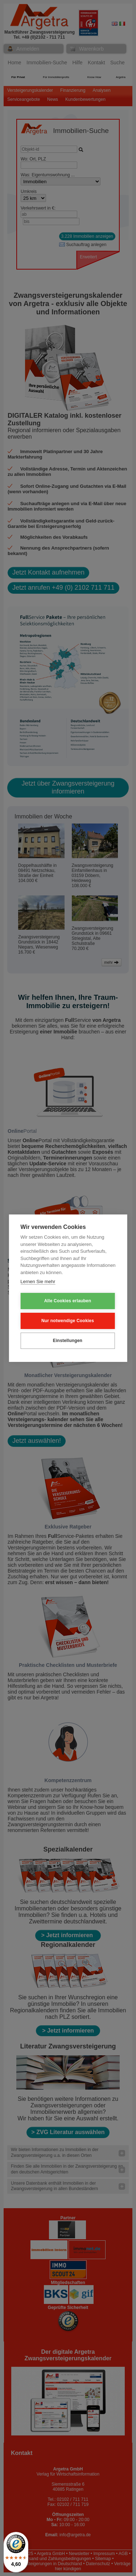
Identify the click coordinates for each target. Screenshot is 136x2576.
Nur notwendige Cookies (67, 1320)
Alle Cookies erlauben (67, 1300)
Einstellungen (67, 1340)
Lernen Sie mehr (37, 1281)
